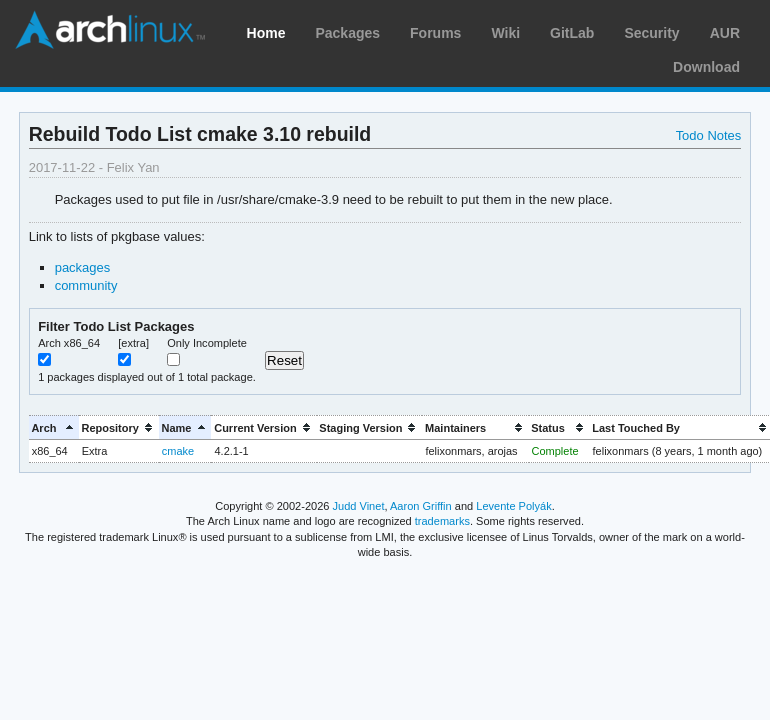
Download (706, 67)
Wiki (505, 33)
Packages (347, 33)
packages (83, 267)
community (86, 285)
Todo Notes (709, 135)
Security (651, 33)
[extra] (133, 343)
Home (266, 33)
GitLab (572, 33)
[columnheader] (54, 427)
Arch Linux (110, 30)
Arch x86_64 (69, 343)
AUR (725, 33)
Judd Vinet (359, 506)
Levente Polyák (513, 506)
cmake (178, 451)
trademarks (442, 521)
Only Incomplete (207, 343)
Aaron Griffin (421, 506)
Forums (435, 33)
